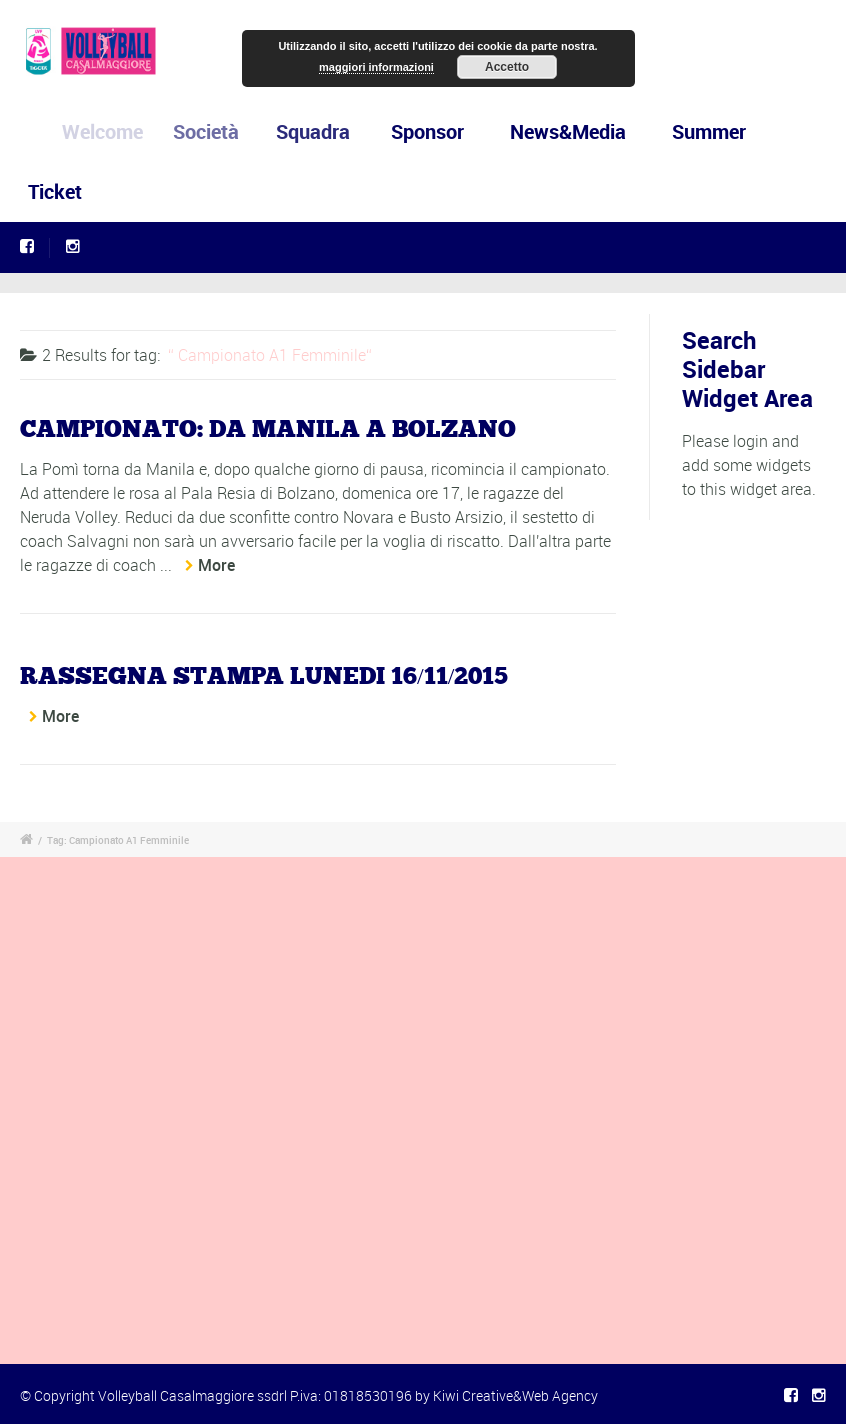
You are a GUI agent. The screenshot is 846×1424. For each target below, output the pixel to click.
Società (214, 131)
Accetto (507, 67)
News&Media (568, 131)
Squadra (318, 131)
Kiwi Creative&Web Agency (515, 1395)
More (216, 565)
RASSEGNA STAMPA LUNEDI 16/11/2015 (264, 677)
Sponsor (429, 131)
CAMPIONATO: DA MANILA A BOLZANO (268, 430)
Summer (709, 131)
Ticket (55, 191)
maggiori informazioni (376, 67)
